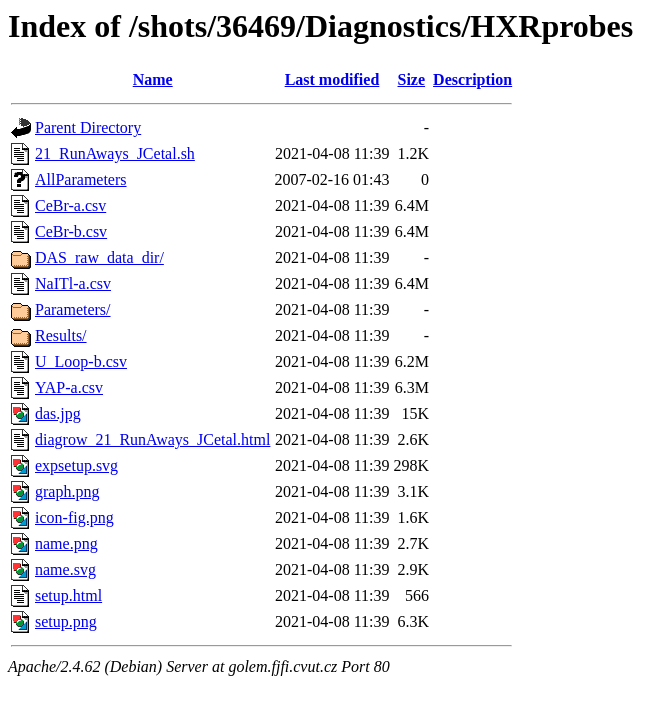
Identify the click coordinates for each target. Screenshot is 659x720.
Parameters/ (73, 309)
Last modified (332, 79)
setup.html (68, 595)
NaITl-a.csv (73, 283)
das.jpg (58, 413)
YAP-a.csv (69, 387)
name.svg (65, 569)
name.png (66, 543)
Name (153, 79)
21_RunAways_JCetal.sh (115, 153)
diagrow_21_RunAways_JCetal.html (152, 439)
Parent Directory (88, 127)
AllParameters (81, 179)
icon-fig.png (74, 517)
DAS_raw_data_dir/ (99, 257)
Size (412, 79)
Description (472, 79)
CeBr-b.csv (71, 231)
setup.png (66, 621)
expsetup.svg (76, 465)
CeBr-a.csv (70, 205)
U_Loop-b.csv (81, 361)
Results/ (61, 335)
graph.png (67, 491)
